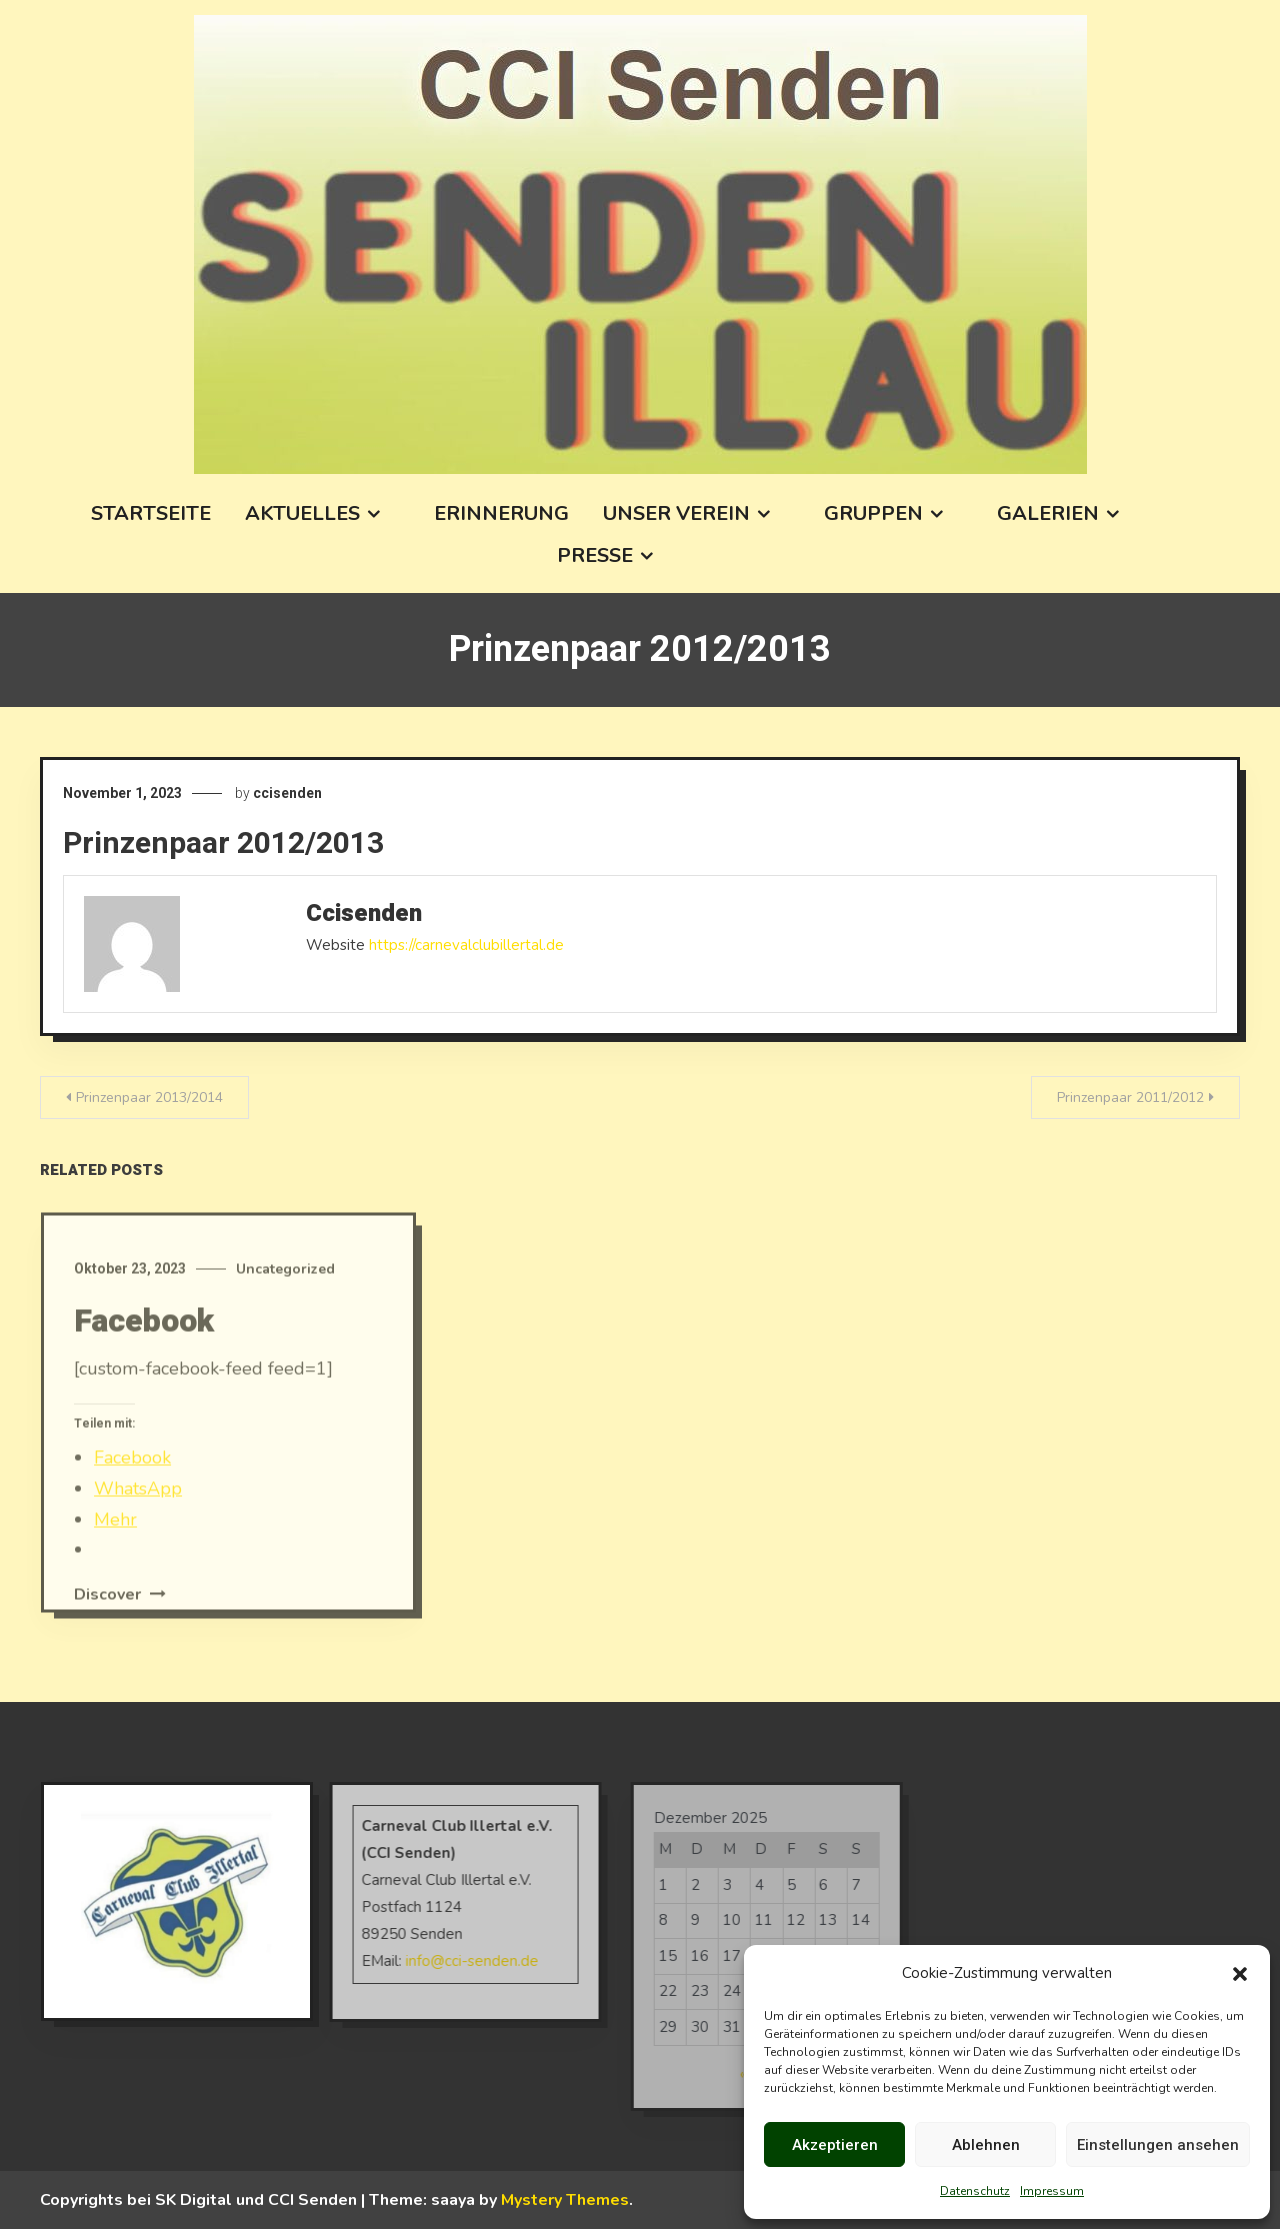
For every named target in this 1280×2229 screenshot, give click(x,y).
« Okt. (736, 2074)
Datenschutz (975, 2191)
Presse (595, 555)
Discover (120, 1618)
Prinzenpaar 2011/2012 (1130, 1097)
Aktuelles (302, 513)
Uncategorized (285, 1292)
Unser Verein (676, 513)
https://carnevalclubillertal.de (466, 945)
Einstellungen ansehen (1158, 2145)
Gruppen (873, 513)
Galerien (1048, 513)
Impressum (1052, 2191)
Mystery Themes (565, 2200)
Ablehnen (986, 2145)
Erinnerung (501, 513)
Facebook (144, 1344)
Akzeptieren (835, 2145)
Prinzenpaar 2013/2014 (149, 1097)
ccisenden (287, 793)
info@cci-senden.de (447, 1961)
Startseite (151, 513)
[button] (1240, 1974)
